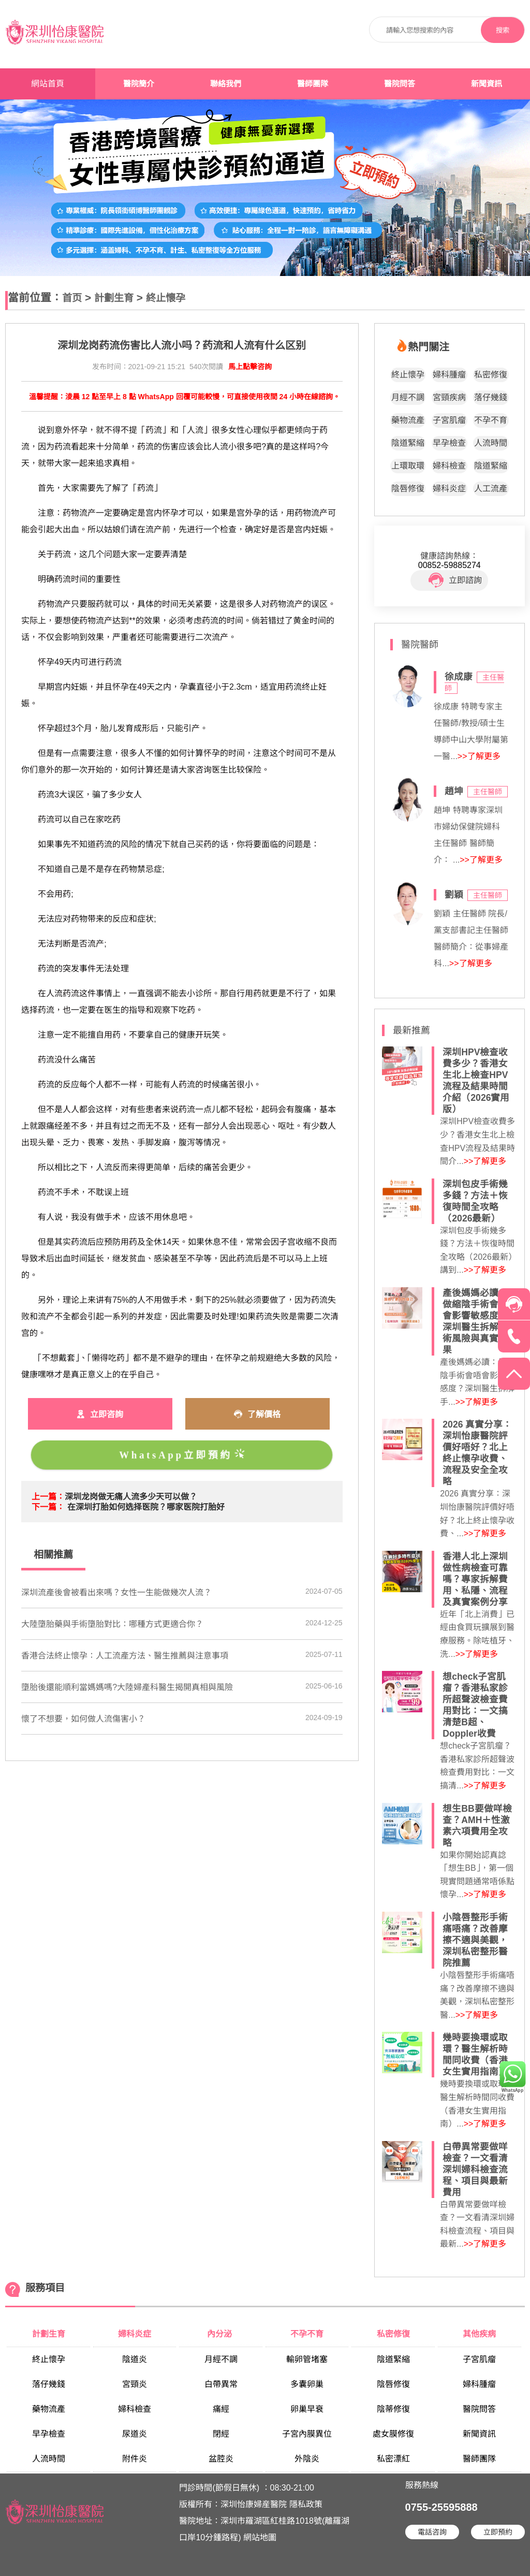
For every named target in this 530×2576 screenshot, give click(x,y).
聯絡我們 (225, 84)
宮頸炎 (134, 2384)
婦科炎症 (449, 488)
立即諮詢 (455, 580)
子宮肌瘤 (449, 420)
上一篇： (48, 1496)
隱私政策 (305, 2504)
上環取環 (407, 465)
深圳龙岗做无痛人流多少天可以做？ (131, 1496)
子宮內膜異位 (307, 2433)
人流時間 (490, 443)
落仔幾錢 (490, 397)
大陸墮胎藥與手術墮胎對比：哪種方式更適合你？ (112, 1624)
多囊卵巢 (306, 2384)
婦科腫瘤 (449, 374)
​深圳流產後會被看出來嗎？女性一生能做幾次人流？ (116, 1592)
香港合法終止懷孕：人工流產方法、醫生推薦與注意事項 (124, 1655)
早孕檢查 (449, 443)
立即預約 (497, 2532)
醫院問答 (399, 84)
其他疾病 (479, 2334)
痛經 (221, 2409)
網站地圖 (259, 2537)
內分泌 (220, 2334)
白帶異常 (221, 2384)
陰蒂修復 (393, 2409)
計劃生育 (114, 298)
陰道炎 (134, 2359)
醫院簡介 (138, 84)
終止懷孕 (165, 298)
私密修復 (490, 374)
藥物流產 (407, 420)
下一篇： (48, 1507)
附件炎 (134, 2458)
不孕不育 (490, 420)
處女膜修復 (393, 2433)
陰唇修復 (407, 488)
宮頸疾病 (449, 397)
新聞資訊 (486, 84)
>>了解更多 (479, 756)
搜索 (502, 30)
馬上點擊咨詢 (250, 366)
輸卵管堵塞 (307, 2359)
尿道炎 (134, 2433)
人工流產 (490, 488)
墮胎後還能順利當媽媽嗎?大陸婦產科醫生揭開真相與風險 (127, 1687)
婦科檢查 (449, 465)
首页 (72, 298)
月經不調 (407, 397)
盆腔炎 (221, 2458)
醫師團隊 (312, 84)
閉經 (221, 2433)
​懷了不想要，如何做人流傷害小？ (83, 1718)
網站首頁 (47, 83)
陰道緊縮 (407, 443)
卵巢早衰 (306, 2409)
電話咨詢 (432, 2532)
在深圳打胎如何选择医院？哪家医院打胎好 (146, 1507)
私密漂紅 (393, 2458)
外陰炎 (307, 2458)
